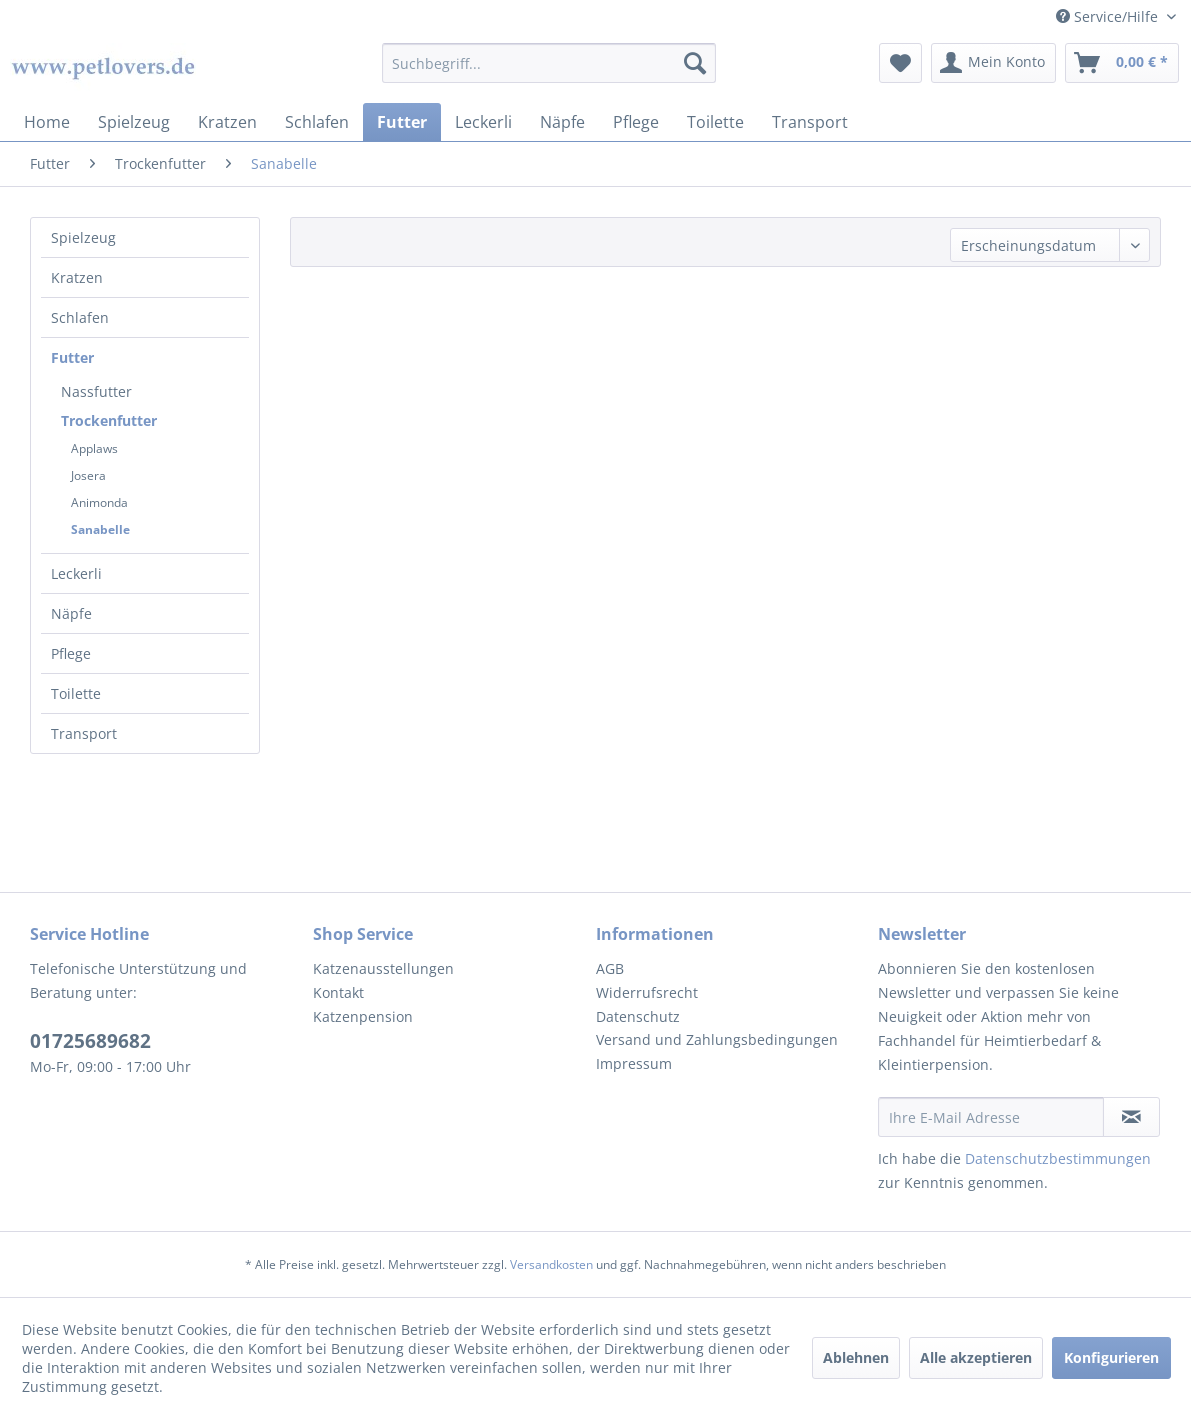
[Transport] (810, 122)
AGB (610, 968)
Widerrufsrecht (647, 992)
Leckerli (76, 573)
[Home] (47, 122)
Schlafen (80, 317)
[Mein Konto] (993, 63)
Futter (72, 357)
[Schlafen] (317, 122)
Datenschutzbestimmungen (1058, 1158)
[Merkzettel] (900, 63)
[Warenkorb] (1122, 63)
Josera (88, 475)
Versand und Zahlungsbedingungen (717, 1039)
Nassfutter (96, 391)
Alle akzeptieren (976, 1357)
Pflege (71, 653)
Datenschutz (638, 1016)
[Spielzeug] (134, 122)
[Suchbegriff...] (548, 63)
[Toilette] (715, 122)
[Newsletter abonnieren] (1131, 1117)
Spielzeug (83, 237)
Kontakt (338, 992)
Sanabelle (100, 529)
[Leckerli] (483, 122)
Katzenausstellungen (383, 968)
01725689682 (90, 1041)
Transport (84, 733)
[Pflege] (636, 122)
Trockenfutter (109, 420)
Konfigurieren (1111, 1357)
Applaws (94, 448)
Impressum (634, 1063)
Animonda (99, 502)
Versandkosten (551, 1264)
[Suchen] (695, 63)
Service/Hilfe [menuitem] (1109, 16)
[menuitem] (548, 63)
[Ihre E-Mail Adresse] (991, 1117)
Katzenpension (363, 1016)
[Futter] (402, 122)
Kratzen (77, 277)
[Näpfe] (562, 122)
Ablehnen (856, 1357)
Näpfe (71, 613)
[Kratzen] (227, 122)
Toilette (76, 693)
